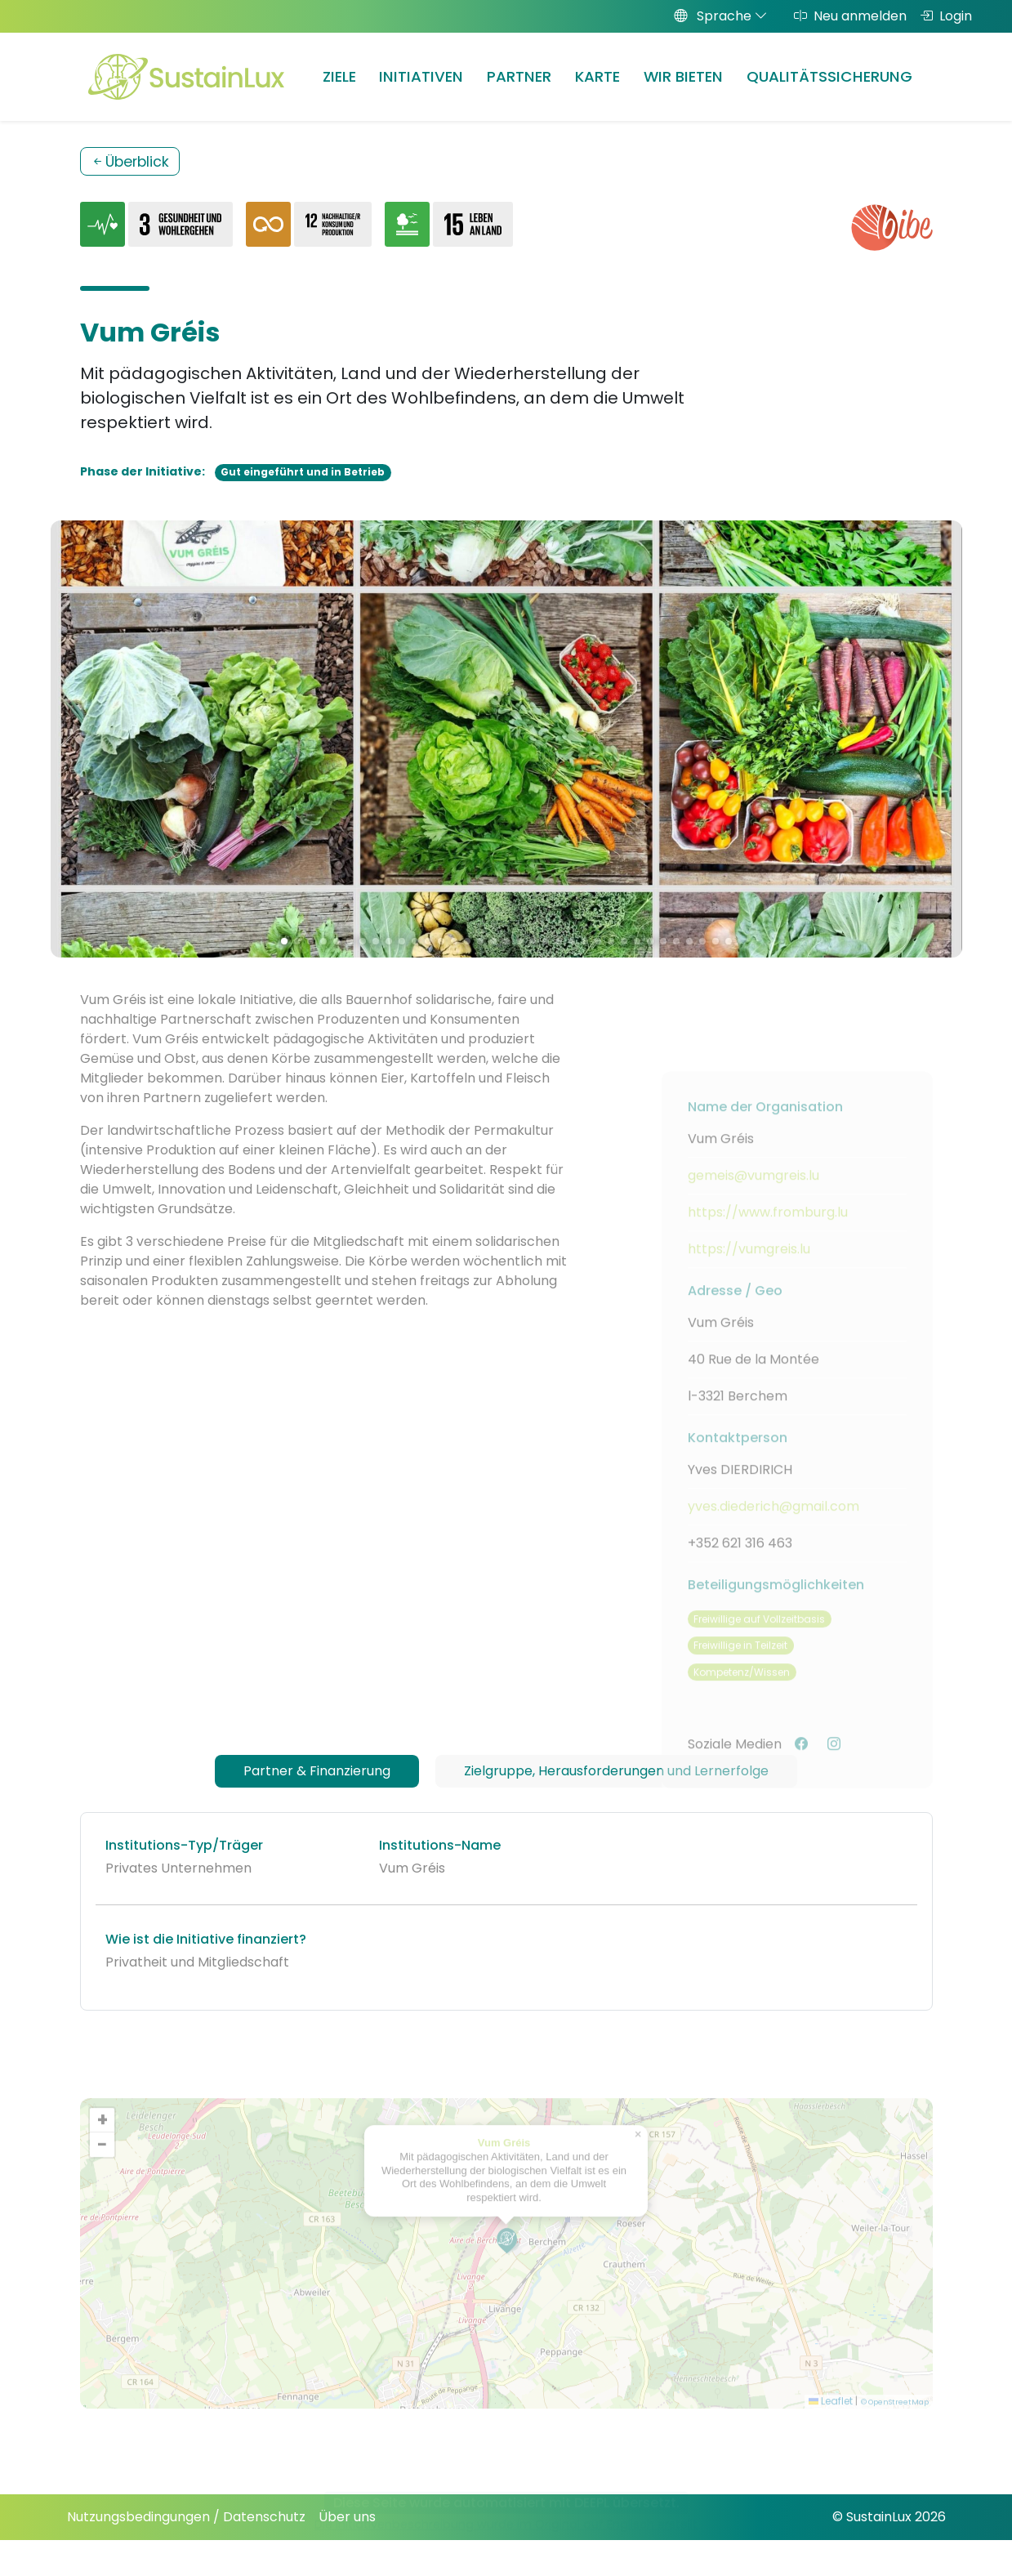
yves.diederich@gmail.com (773, 1538)
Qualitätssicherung (829, 76)
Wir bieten (683, 76)
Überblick (130, 162)
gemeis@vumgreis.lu (753, 1207)
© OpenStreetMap (895, 2434)
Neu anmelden (850, 16)
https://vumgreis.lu (749, 1280)
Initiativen (421, 76)
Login (946, 16)
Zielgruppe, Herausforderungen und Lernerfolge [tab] (616, 1770)
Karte (597, 76)
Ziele (339, 76)
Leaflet (831, 2433)
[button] (506, 2272)
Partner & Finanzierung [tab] (316, 1770)
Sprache (721, 16)
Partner (519, 76)
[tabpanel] (506, 1911)
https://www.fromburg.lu (768, 1243)
